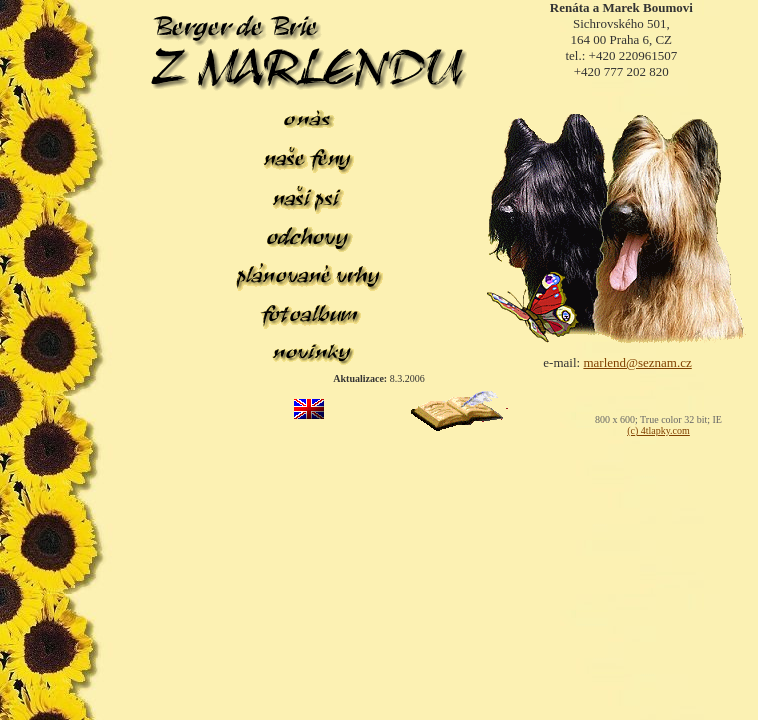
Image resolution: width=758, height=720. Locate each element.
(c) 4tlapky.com (658, 430)
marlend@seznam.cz (637, 362)
